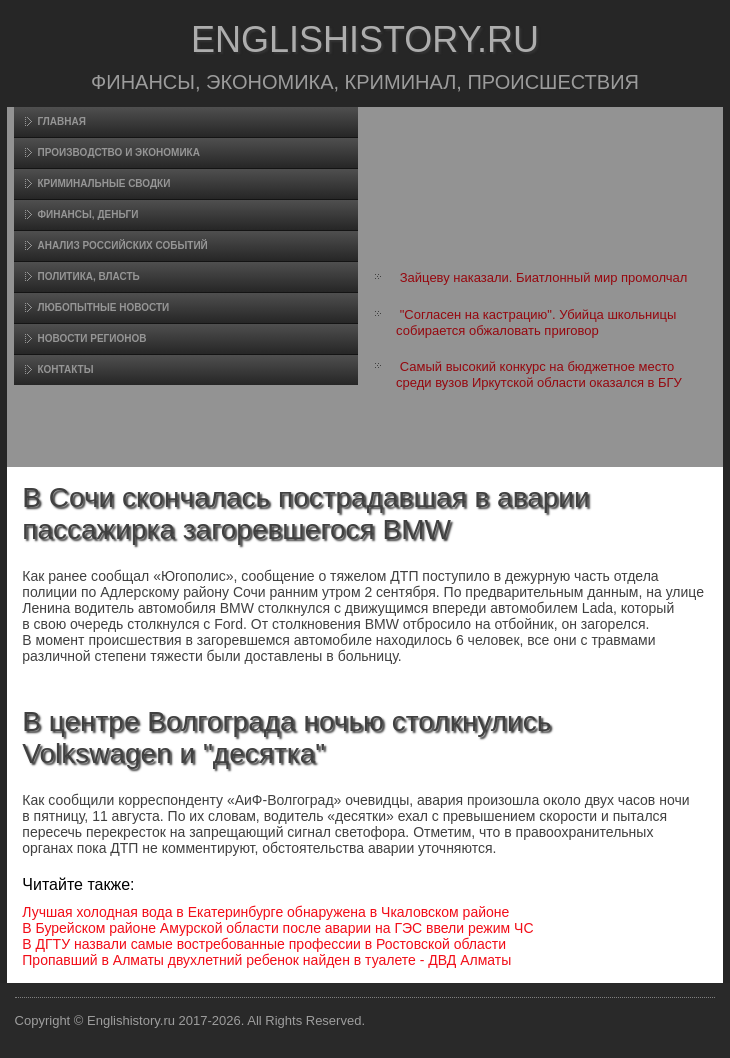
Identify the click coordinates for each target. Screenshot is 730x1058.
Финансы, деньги (87, 214)
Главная (61, 121)
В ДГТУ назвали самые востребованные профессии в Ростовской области (264, 944)
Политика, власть (88, 276)
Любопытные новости (103, 307)
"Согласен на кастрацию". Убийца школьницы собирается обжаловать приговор (536, 322)
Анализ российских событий (122, 245)
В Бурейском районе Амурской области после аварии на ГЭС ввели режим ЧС (277, 928)
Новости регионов (91, 338)
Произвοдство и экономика (118, 152)
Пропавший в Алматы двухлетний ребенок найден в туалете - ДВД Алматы (266, 960)
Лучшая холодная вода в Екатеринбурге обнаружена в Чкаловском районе (265, 912)
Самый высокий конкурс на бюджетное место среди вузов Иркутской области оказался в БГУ (539, 374)
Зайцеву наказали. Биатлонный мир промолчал (544, 277)
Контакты (65, 369)
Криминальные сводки (103, 183)
